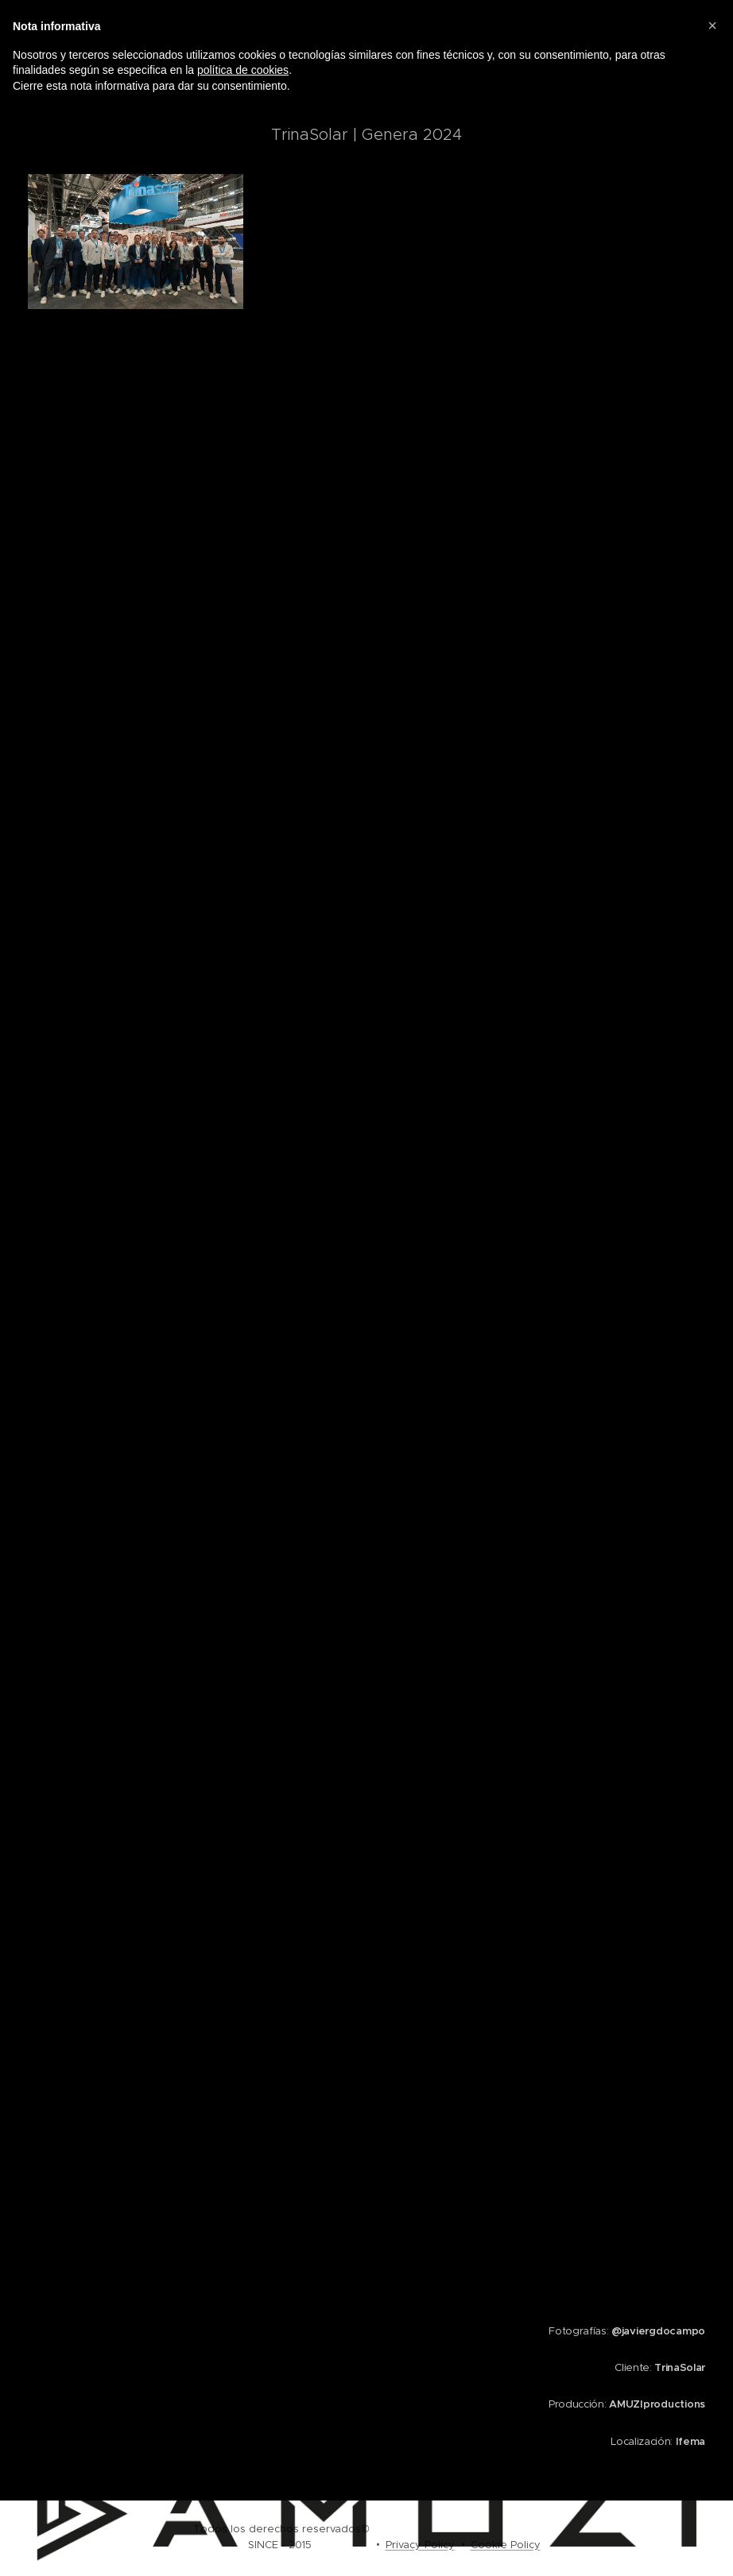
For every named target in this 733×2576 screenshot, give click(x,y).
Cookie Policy (506, 2544)
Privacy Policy (420, 2544)
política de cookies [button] (243, 70)
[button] (712, 25)
